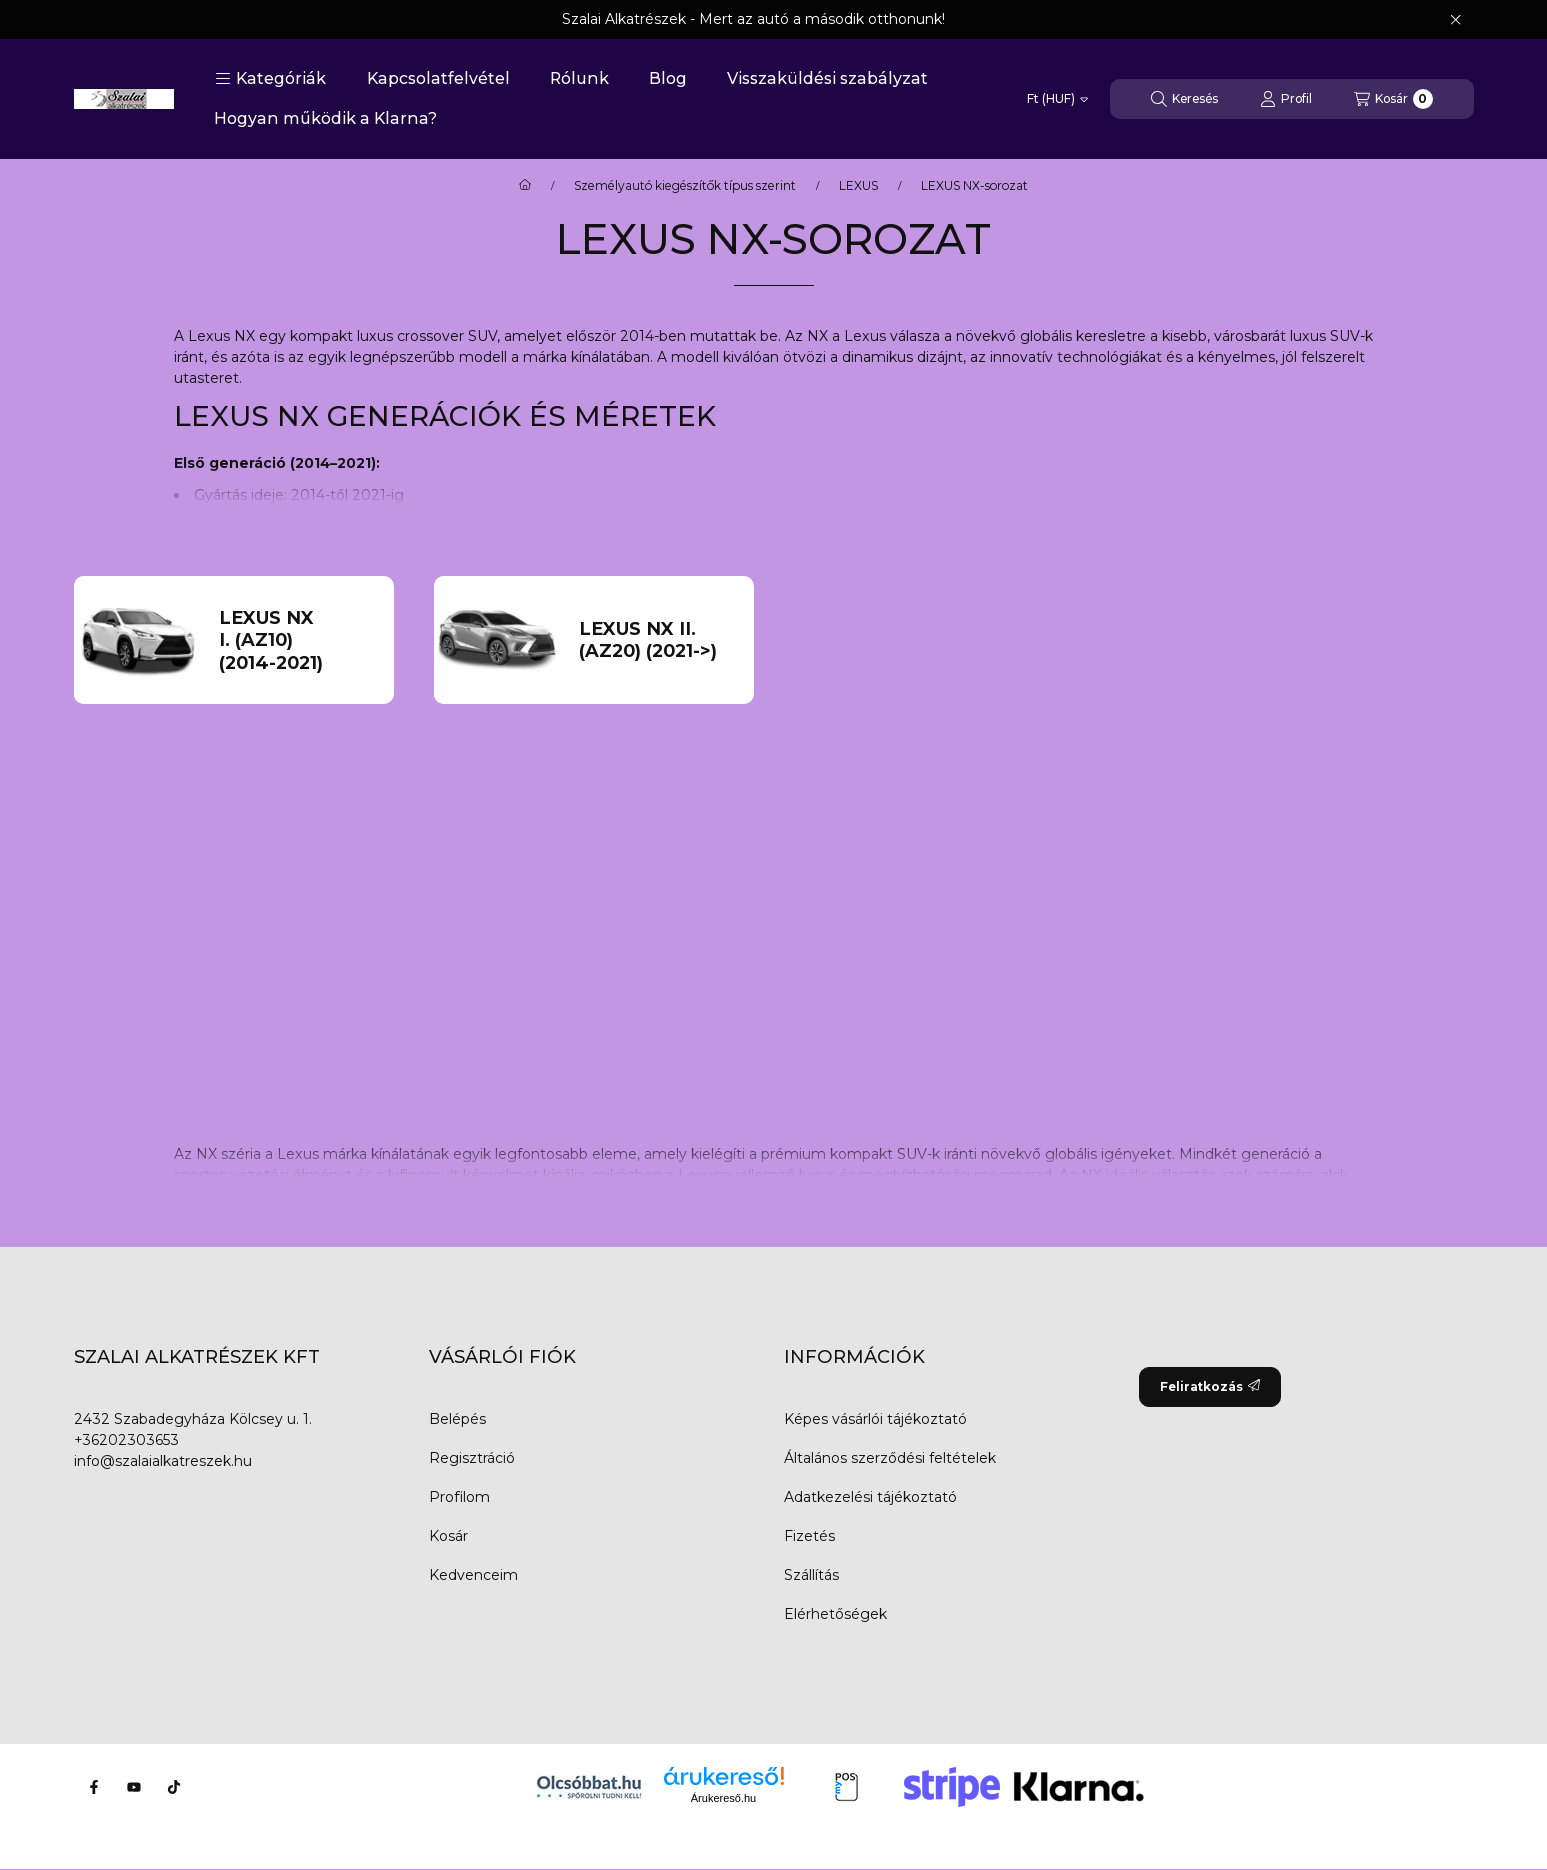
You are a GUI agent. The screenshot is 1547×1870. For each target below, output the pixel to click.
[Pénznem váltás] (1057, 99)
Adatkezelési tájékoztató (870, 1497)
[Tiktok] (174, 1787)
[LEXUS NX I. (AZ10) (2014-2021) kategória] (297, 641)
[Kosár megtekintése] (1393, 99)
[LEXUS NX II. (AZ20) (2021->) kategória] (657, 640)
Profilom (459, 1497)
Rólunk (579, 78)
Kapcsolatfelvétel (438, 78)
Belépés (457, 1419)
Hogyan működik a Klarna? (325, 118)
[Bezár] (1455, 20)
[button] (270, 79)
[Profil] (1286, 99)
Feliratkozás (1210, 1386)
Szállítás (811, 1575)
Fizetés (809, 1536)
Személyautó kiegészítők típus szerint (685, 186)
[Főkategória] (525, 186)
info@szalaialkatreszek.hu (163, 1461)
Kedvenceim (473, 1575)
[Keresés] (1184, 99)
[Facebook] (94, 1787)
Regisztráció (472, 1458)
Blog (668, 78)
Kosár (448, 1536)
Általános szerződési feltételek (890, 1458)
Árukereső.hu (723, 1798)
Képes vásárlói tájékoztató (875, 1419)
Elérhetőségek (835, 1614)
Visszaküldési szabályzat (827, 78)
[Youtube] (134, 1787)
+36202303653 (126, 1440)
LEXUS (858, 186)
